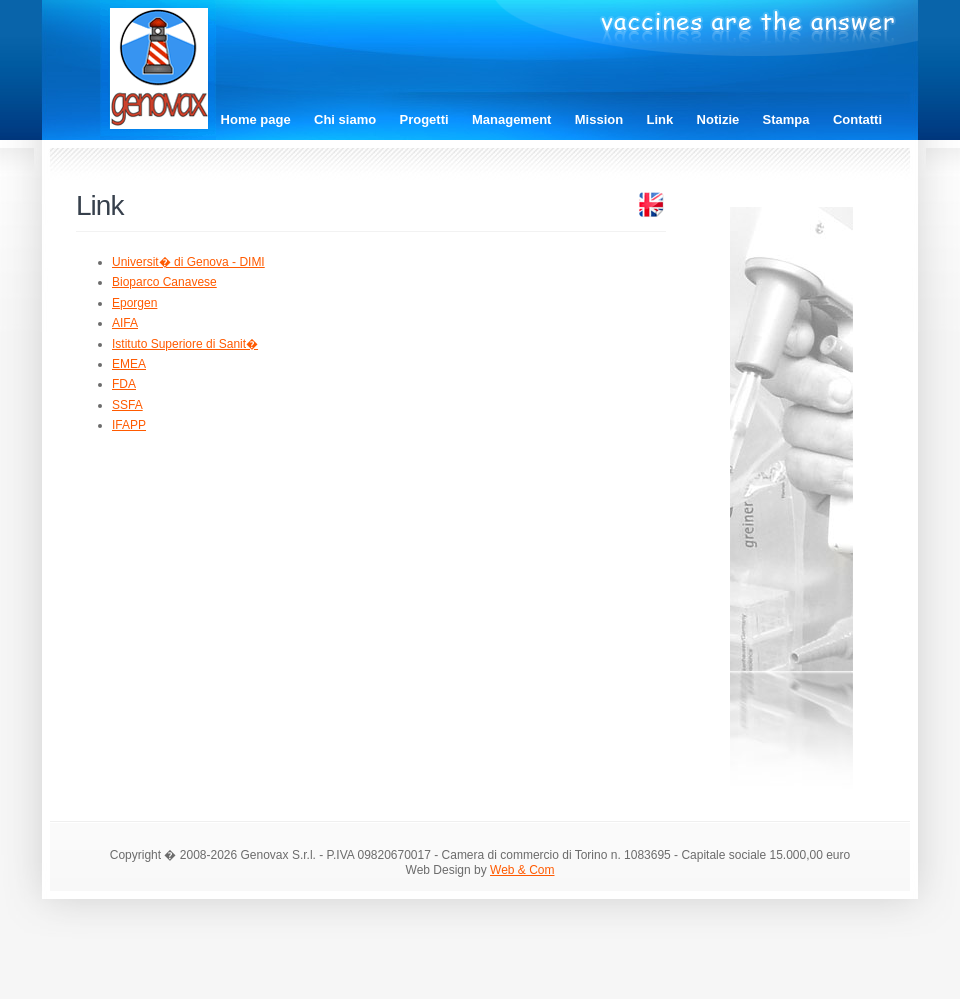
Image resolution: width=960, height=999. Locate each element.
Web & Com (522, 870)
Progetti (424, 119)
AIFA (125, 323)
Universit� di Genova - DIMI (188, 262)
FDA (124, 384)
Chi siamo (345, 119)
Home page (256, 119)
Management (511, 119)
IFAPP (129, 425)
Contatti (857, 119)
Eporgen (134, 303)
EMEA (129, 364)
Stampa (786, 119)
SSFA (127, 405)
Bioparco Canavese (164, 282)
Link (660, 119)
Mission (599, 119)
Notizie (718, 119)
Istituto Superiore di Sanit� (185, 344)
